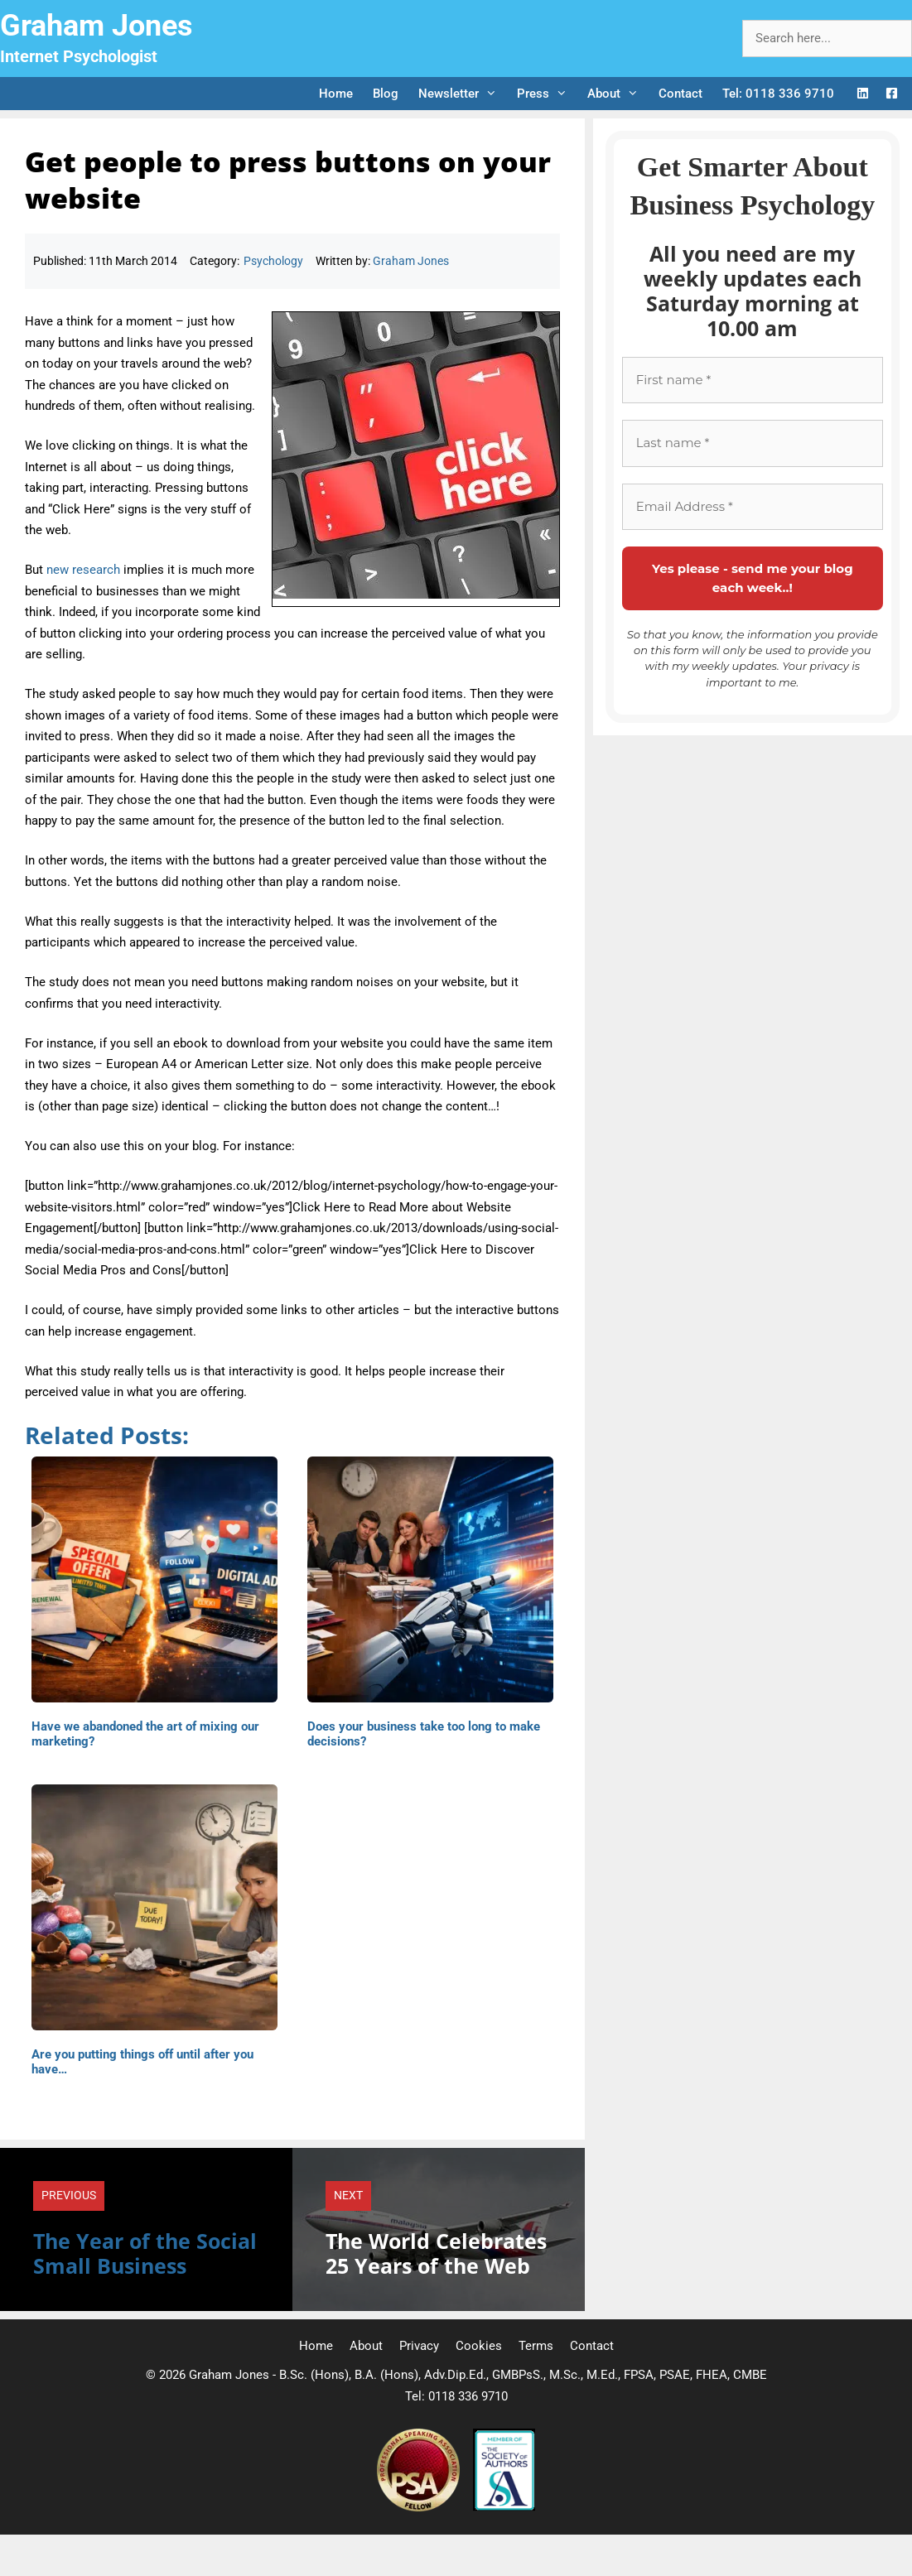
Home (336, 93)
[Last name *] (752, 443)
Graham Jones (96, 25)
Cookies (479, 2345)
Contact (680, 93)
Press (547, 93)
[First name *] (752, 380)
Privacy (419, 2345)
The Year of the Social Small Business (145, 2253)
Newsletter (462, 93)
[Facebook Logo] (891, 94)
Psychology (273, 260)
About (618, 93)
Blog (385, 93)
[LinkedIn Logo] (862, 94)
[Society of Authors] (504, 2507)
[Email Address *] (752, 507)
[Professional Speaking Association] (420, 2507)
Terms (536, 2345)
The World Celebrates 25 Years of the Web (436, 2253)
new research (83, 569)
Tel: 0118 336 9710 (778, 93)
